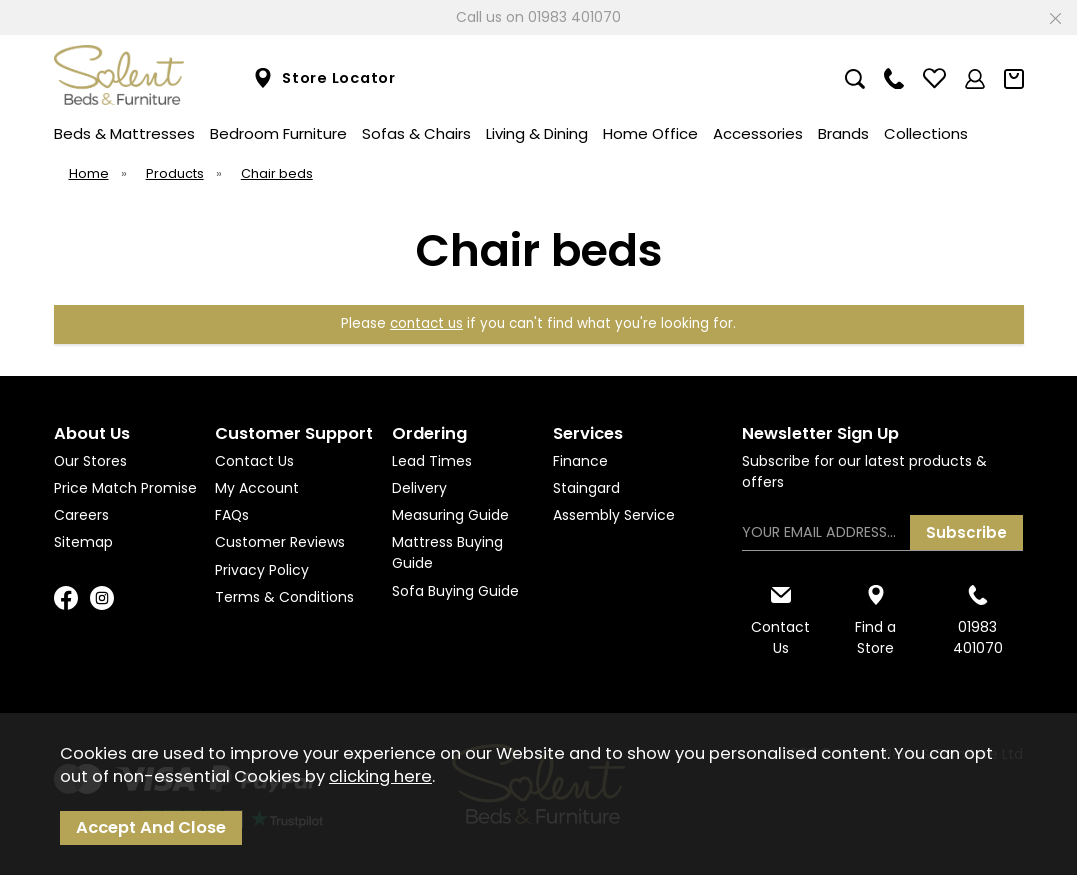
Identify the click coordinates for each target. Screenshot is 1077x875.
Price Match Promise (125, 488)
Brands (843, 133)
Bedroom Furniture (278, 133)
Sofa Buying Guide (455, 591)
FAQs (232, 515)
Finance (580, 461)
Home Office (650, 133)
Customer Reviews (280, 542)
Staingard (586, 488)
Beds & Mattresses (124, 133)
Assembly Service (614, 515)
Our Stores (90, 461)
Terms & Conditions (284, 597)
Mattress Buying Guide (447, 552)
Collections (926, 133)
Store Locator (324, 78)
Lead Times (432, 461)
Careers (81, 515)
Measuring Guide (450, 515)
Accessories (758, 133)
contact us (426, 323)
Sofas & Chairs (416, 133)
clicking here (380, 776)
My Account (257, 488)
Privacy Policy (262, 570)
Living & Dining (537, 133)
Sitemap (83, 542)
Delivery (419, 488)
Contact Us (254, 461)
